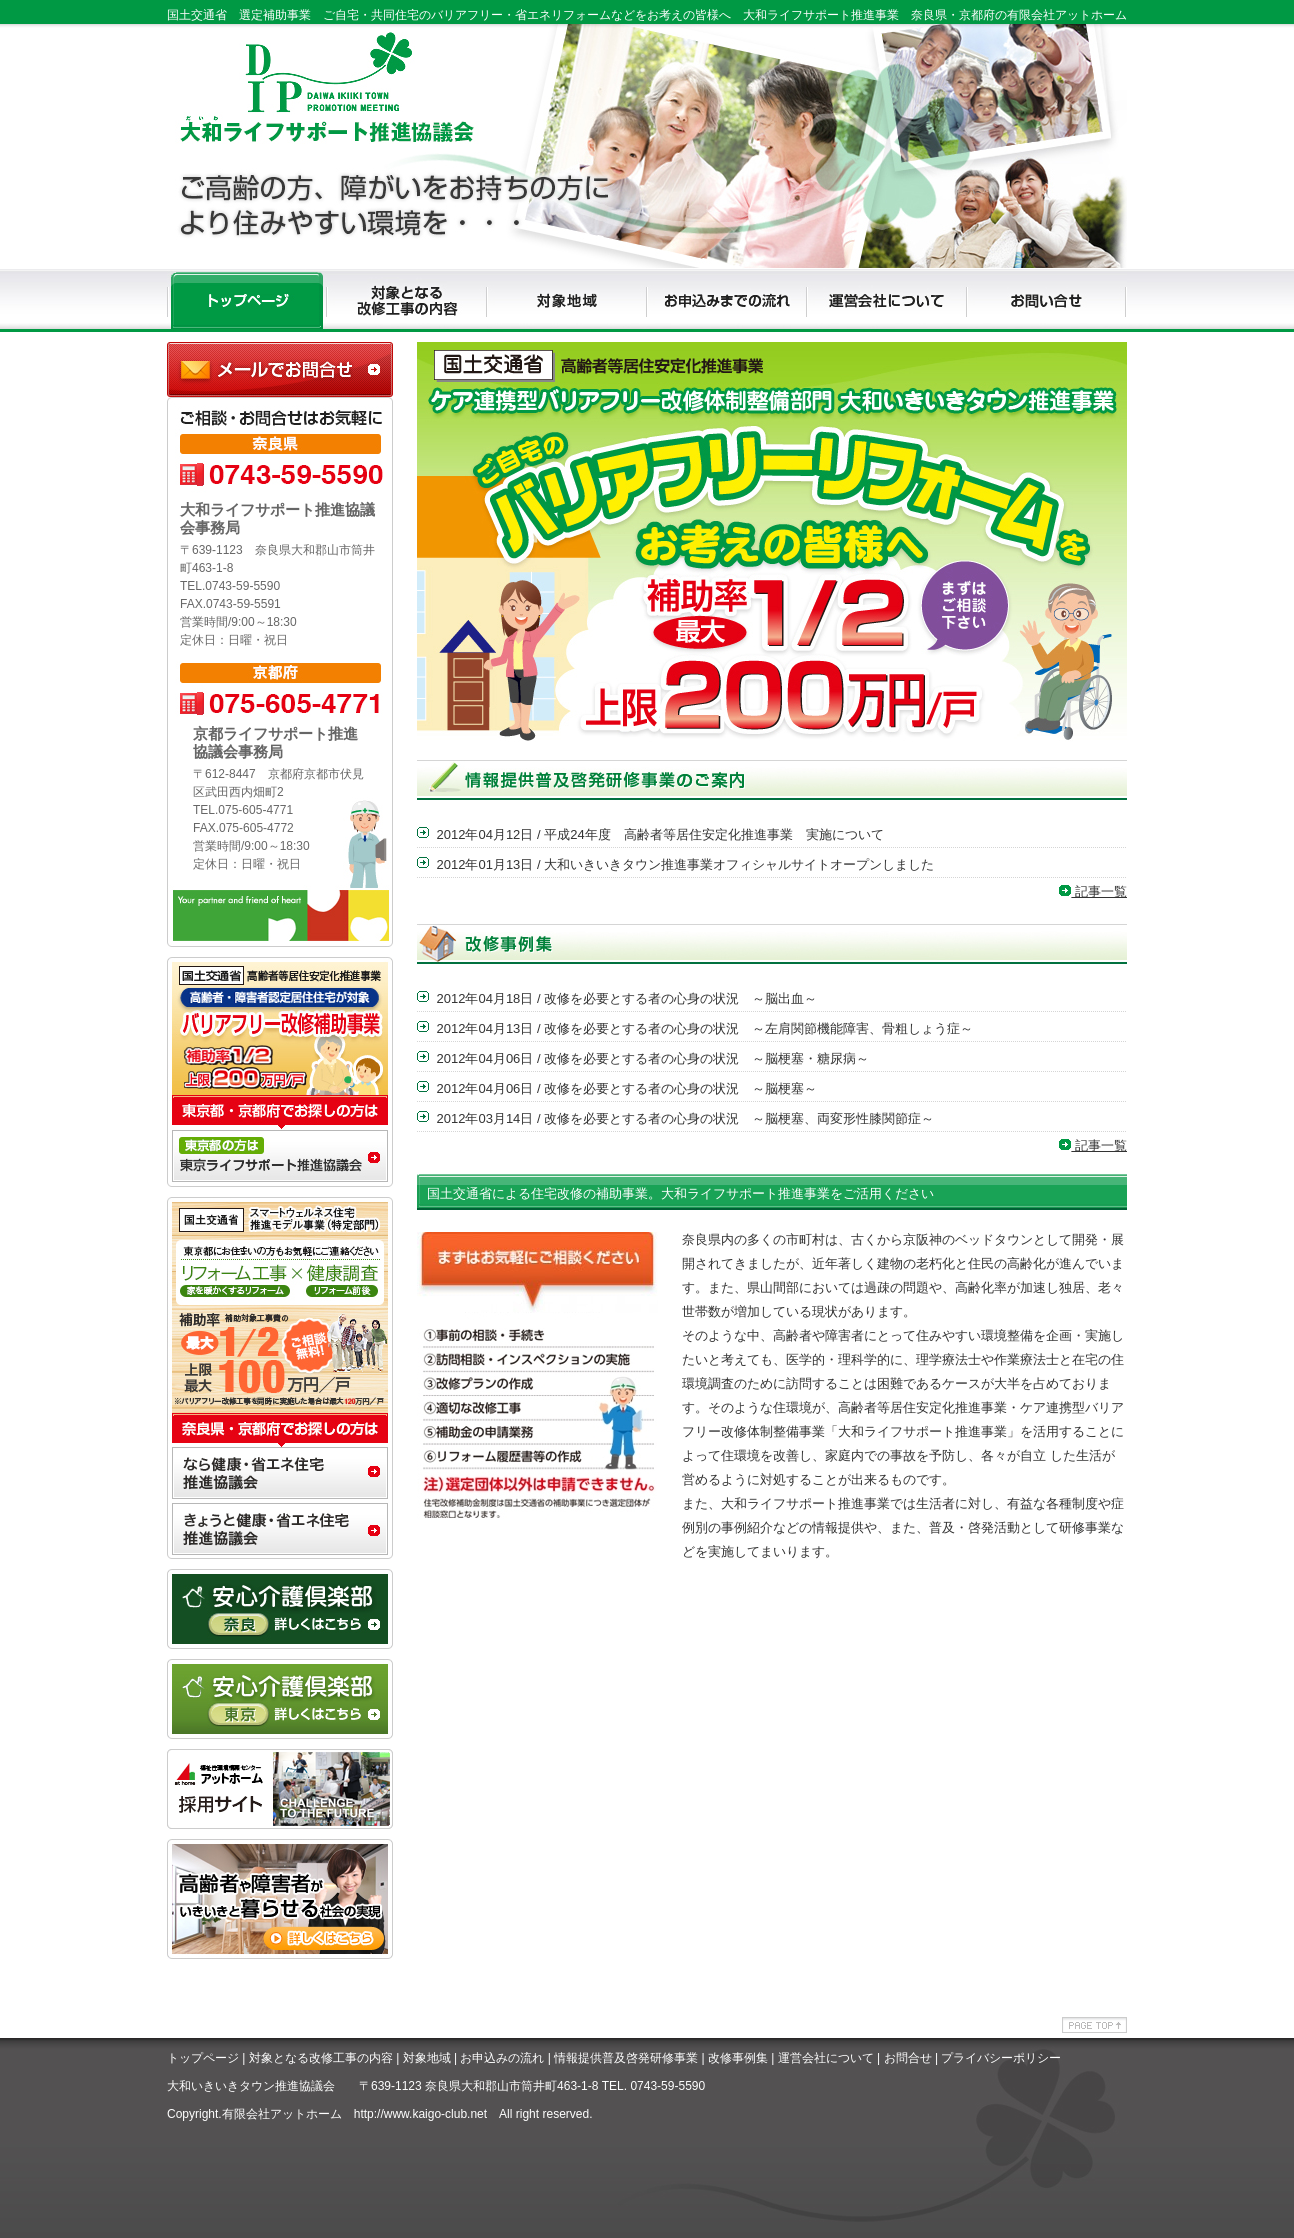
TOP (247, 300)
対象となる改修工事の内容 (321, 2058)
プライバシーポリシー (1001, 2058)
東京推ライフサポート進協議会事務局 (280, 1158)
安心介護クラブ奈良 (280, 1609)
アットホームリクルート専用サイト (280, 1789)
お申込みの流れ (502, 2058)
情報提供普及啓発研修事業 (626, 2058)
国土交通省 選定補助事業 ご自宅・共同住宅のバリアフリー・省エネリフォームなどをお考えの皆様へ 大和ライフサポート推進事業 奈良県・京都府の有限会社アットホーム (647, 15)
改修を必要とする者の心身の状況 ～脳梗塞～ (680, 1088)
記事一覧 (1093, 891)
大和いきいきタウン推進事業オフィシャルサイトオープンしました (739, 864)
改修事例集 (738, 2058)
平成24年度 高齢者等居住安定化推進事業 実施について (713, 834)
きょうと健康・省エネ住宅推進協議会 (280, 1531)
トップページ (203, 2058)
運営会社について (826, 2058)
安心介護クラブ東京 (280, 1699)
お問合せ (908, 2058)
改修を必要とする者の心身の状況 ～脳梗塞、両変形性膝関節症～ (739, 1118)
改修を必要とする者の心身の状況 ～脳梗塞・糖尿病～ (706, 1058)
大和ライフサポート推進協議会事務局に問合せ (280, 369)
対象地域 (427, 2058)
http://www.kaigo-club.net (420, 2114)
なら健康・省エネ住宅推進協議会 (280, 1475)
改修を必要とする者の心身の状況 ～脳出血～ (680, 998)
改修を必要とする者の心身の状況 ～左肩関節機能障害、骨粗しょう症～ (758, 1028)
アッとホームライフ (280, 1919)
